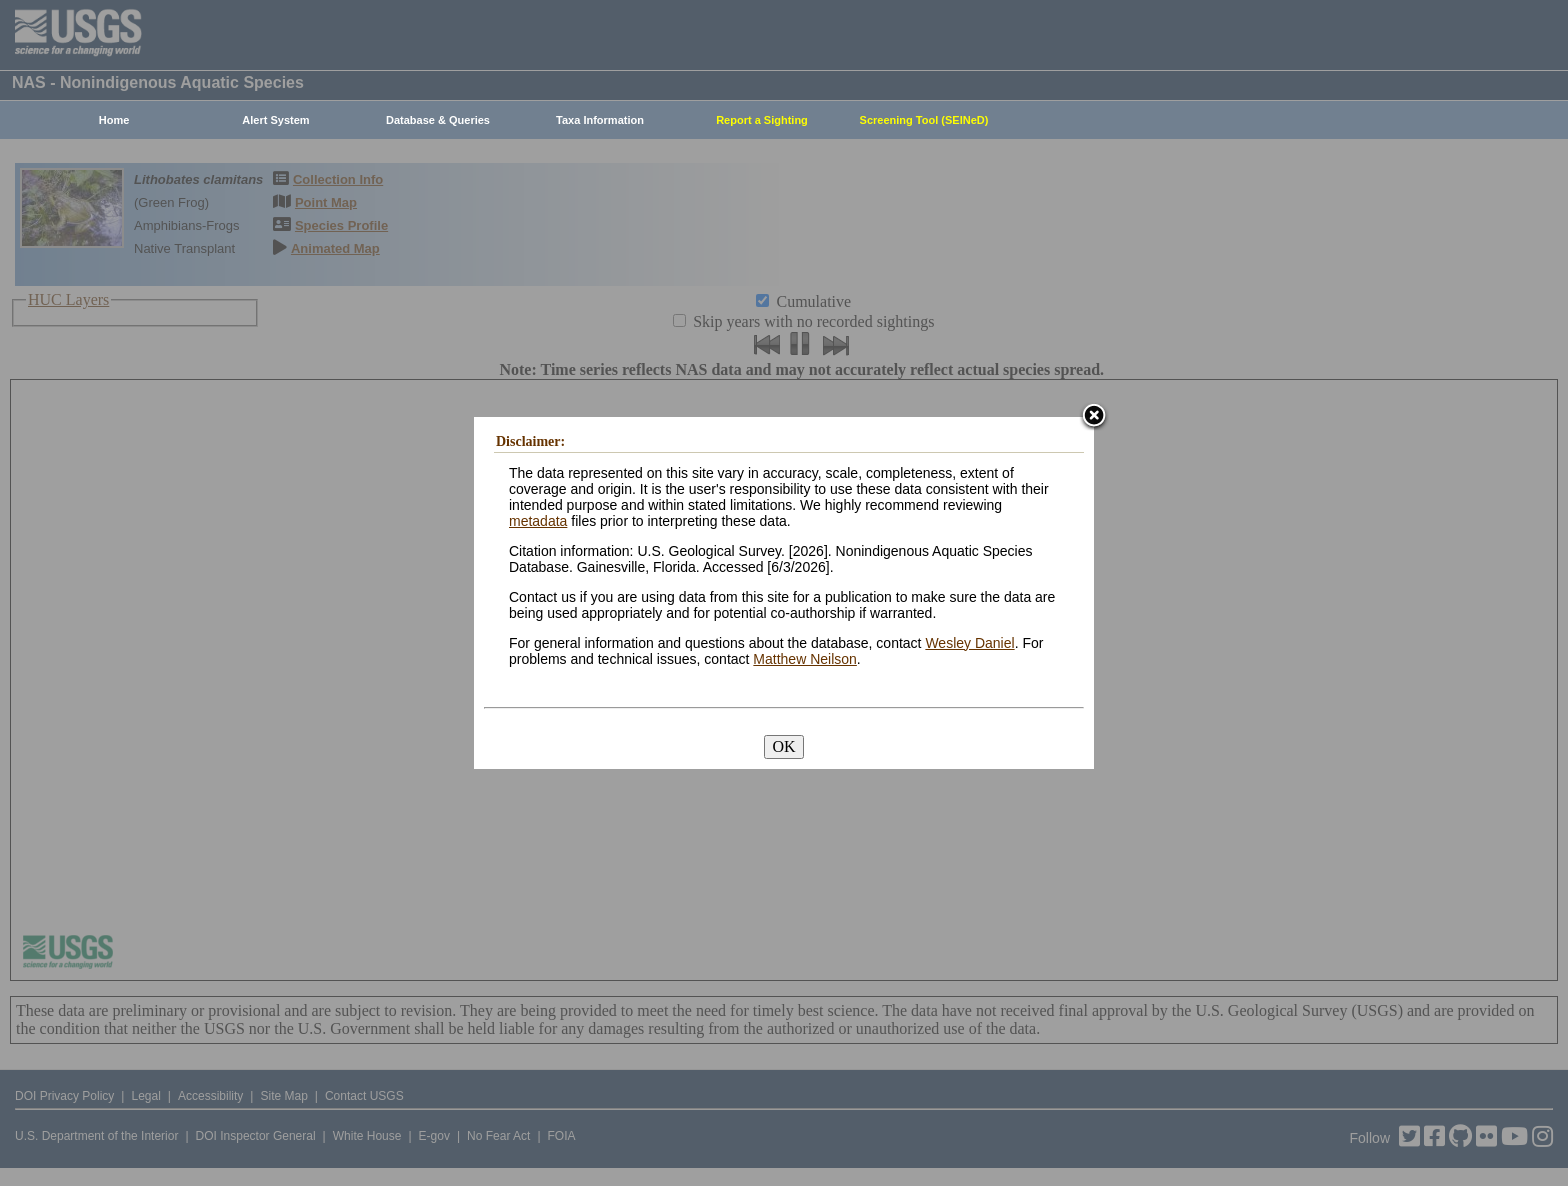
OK (783, 746)
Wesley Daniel (969, 643)
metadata (538, 521)
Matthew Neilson (805, 659)
